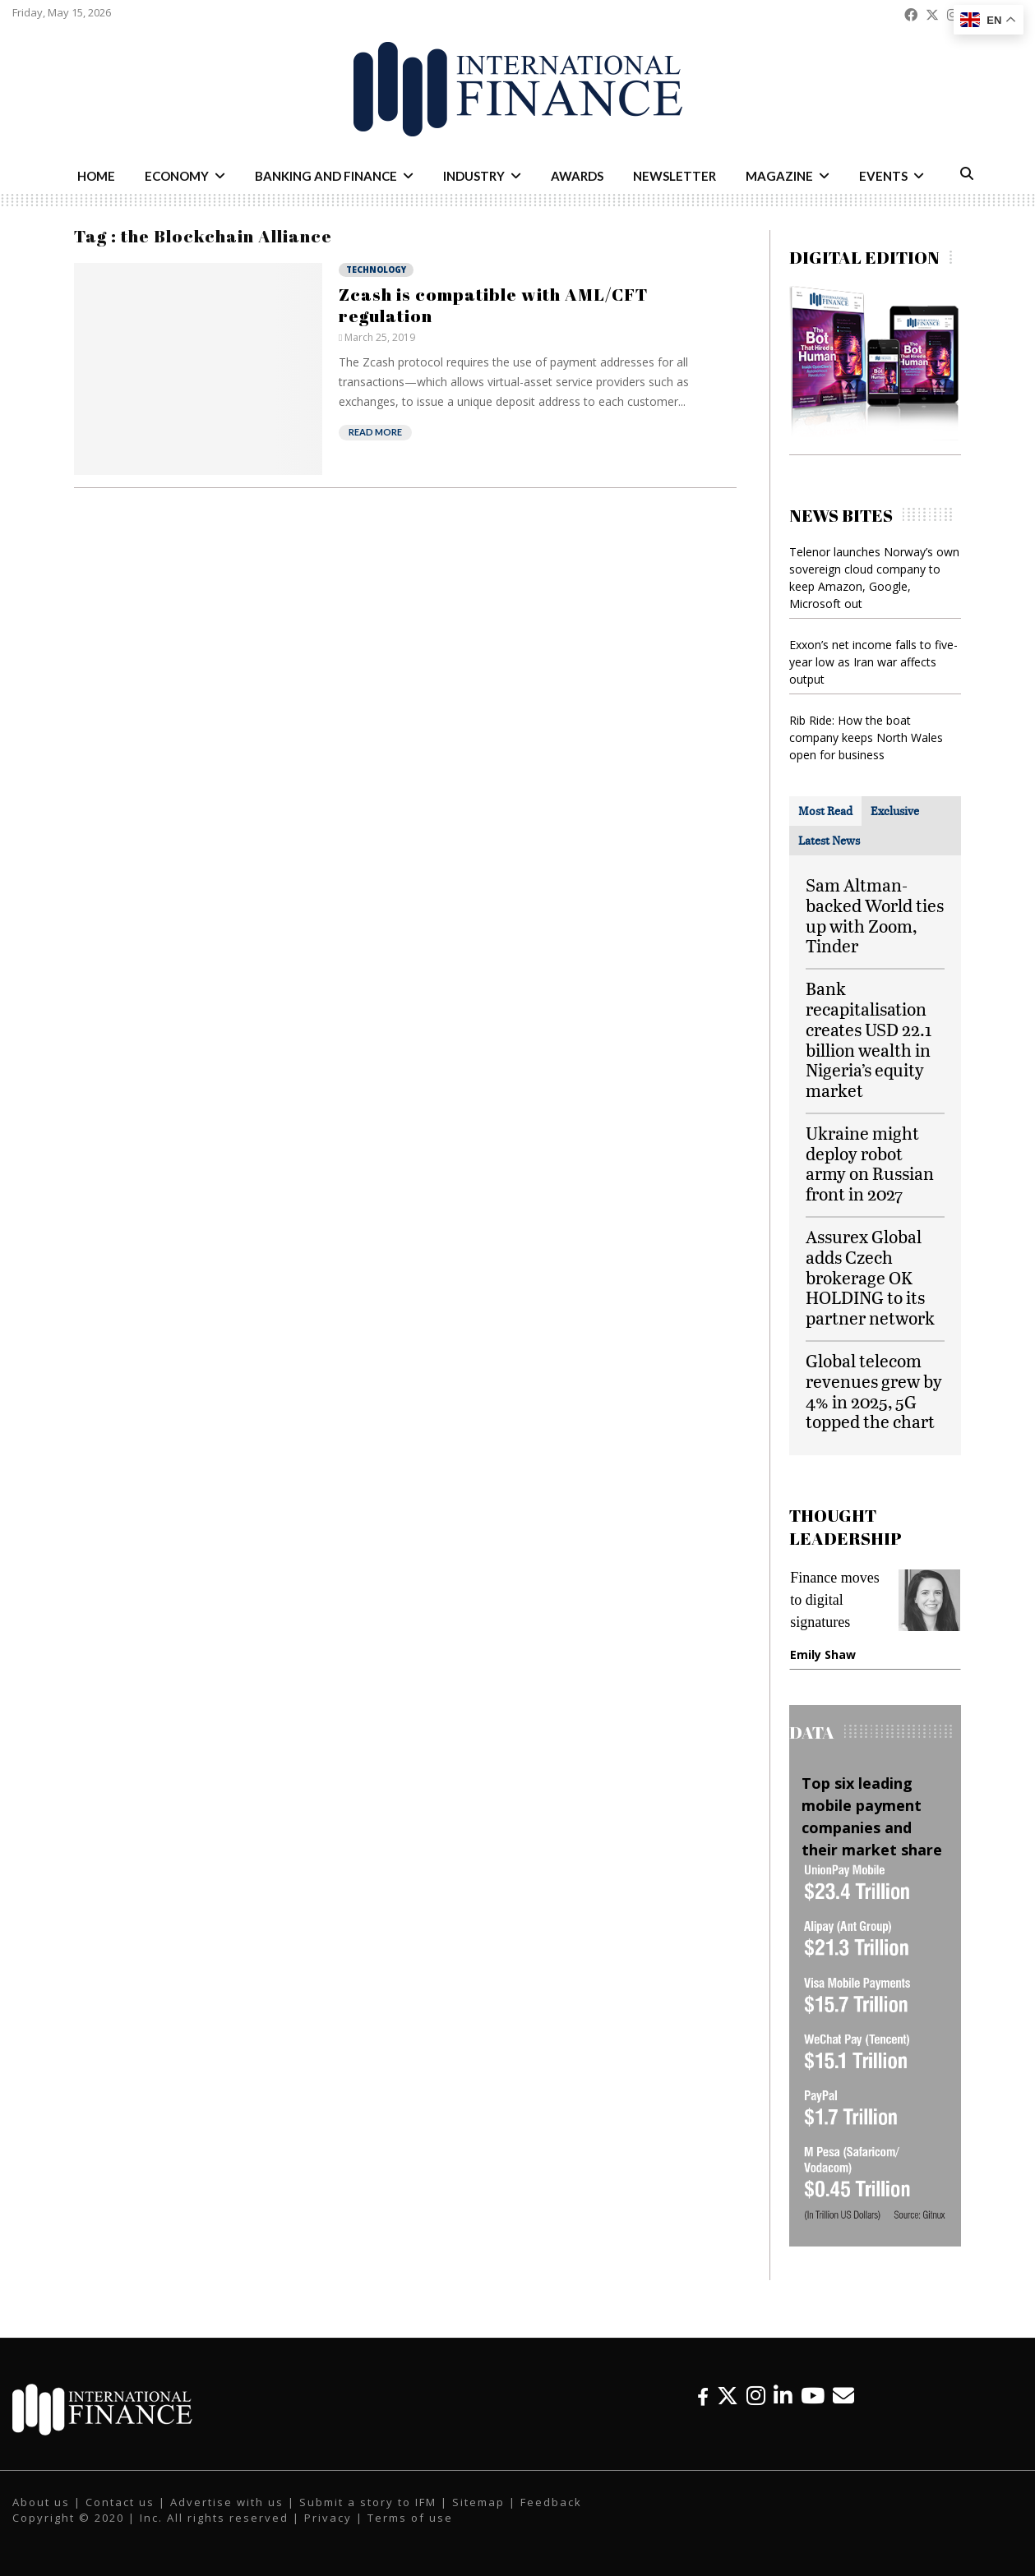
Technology (376, 269)
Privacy (328, 2517)
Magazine (779, 175)
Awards (577, 175)
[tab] (825, 811)
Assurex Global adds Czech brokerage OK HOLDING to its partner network (870, 1276)
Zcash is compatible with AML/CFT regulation (493, 305)
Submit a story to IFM (368, 2502)
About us (41, 2502)
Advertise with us (227, 2502)
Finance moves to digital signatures (834, 1599)
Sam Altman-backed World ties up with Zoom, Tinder (875, 915)
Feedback (551, 2502)
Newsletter (674, 175)
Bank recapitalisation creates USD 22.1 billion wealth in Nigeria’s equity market (868, 1039)
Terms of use (410, 2517)
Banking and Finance (326, 175)
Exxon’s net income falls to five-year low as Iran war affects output (873, 662)
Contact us (120, 2502)
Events (883, 175)
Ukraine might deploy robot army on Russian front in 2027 (870, 1163)
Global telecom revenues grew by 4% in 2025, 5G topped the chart (874, 1390)
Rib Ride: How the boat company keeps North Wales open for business (866, 737)
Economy (177, 175)
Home (96, 175)
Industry (474, 175)
